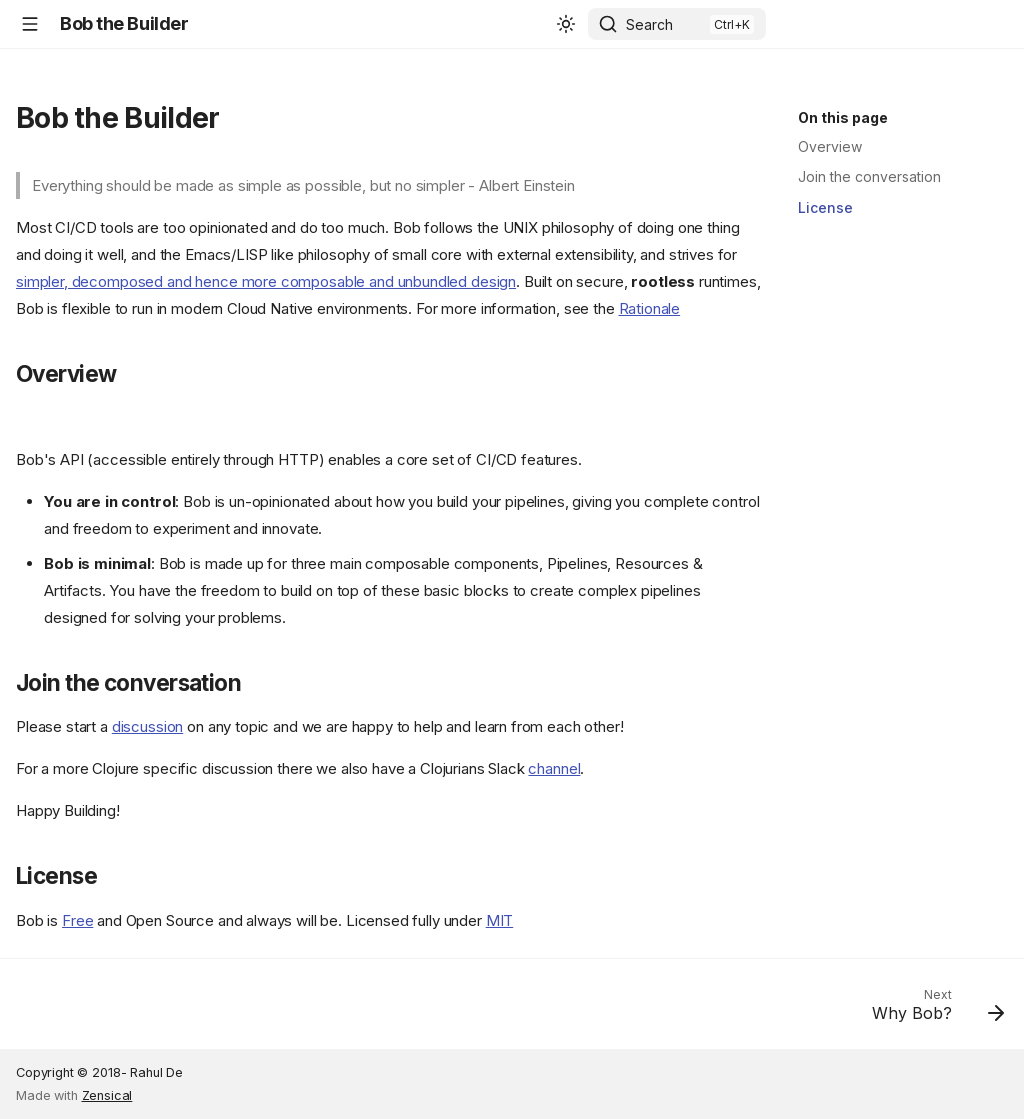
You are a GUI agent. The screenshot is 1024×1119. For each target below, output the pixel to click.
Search (649, 24)
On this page (843, 117)
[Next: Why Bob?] (932, 1010)
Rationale (650, 308)
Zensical (107, 1095)
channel (554, 768)
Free (77, 920)
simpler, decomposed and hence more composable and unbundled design (266, 281)
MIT (500, 920)
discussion (148, 726)
